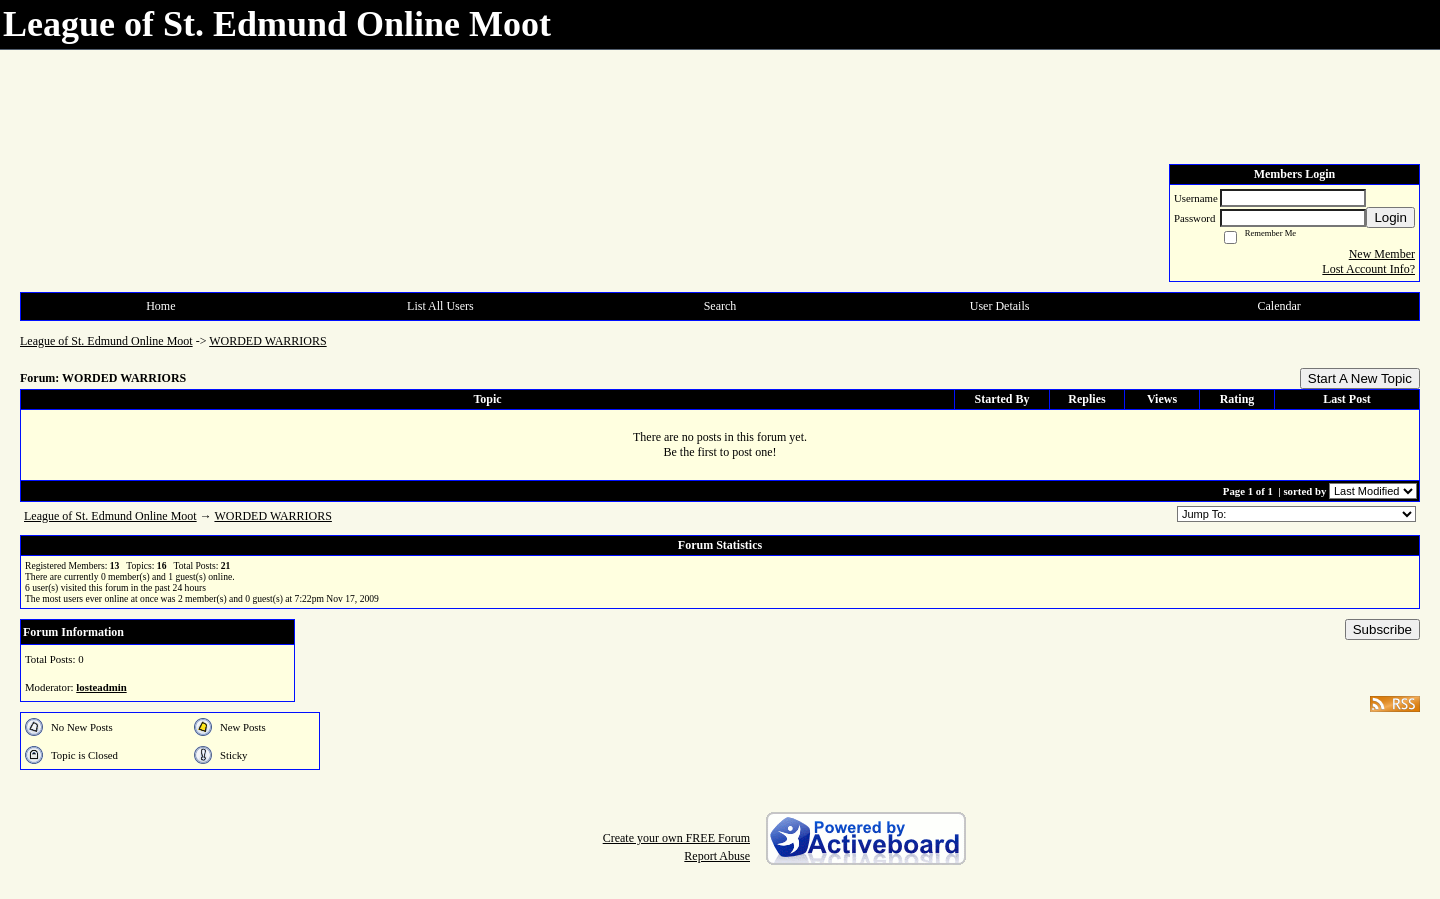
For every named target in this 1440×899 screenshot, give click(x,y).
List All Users (440, 306)
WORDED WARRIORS (267, 341)
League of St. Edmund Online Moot (106, 341)
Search (720, 306)
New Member (1382, 254)
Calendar (1279, 306)
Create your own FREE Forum (676, 838)
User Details (1000, 306)
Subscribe (1382, 629)
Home (160, 306)
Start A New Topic (1360, 378)
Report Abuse (717, 856)
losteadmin (101, 687)
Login (1390, 217)
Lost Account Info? (1368, 269)
